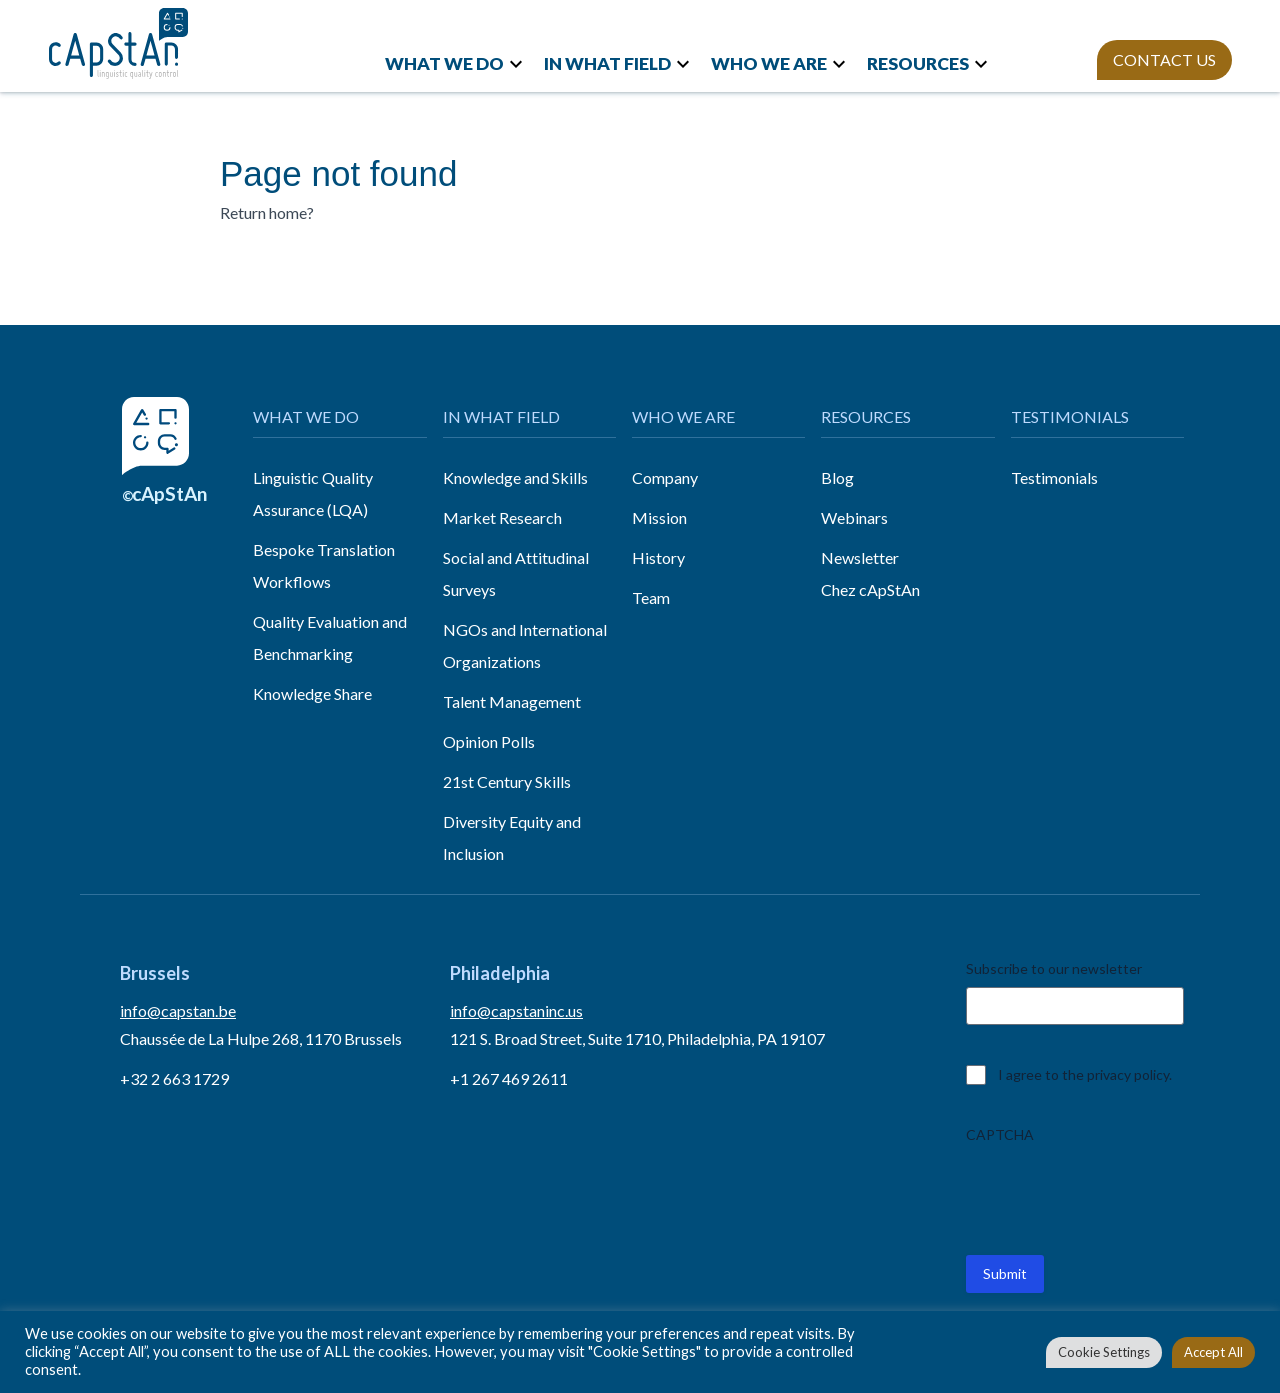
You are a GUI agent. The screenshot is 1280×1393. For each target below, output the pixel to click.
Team (651, 597)
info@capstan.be (178, 1010)
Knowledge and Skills (515, 477)
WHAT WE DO (444, 63)
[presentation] (1118, 1192)
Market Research (502, 517)
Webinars (854, 517)
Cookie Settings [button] (1104, 1352)
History (658, 557)
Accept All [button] (1213, 1352)
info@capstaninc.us (516, 1010)
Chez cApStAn (870, 589)
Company (665, 477)
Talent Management (512, 701)
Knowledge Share (312, 693)
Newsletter (860, 557)
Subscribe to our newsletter (1054, 968)
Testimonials (1054, 477)
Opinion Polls (489, 741)
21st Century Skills (507, 781)
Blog (837, 477)
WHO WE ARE (769, 63)
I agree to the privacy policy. (1085, 1074)
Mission (659, 517)
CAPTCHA (1000, 1134)
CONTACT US (1164, 59)
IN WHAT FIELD (607, 63)
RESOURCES (918, 63)
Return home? (267, 212)
